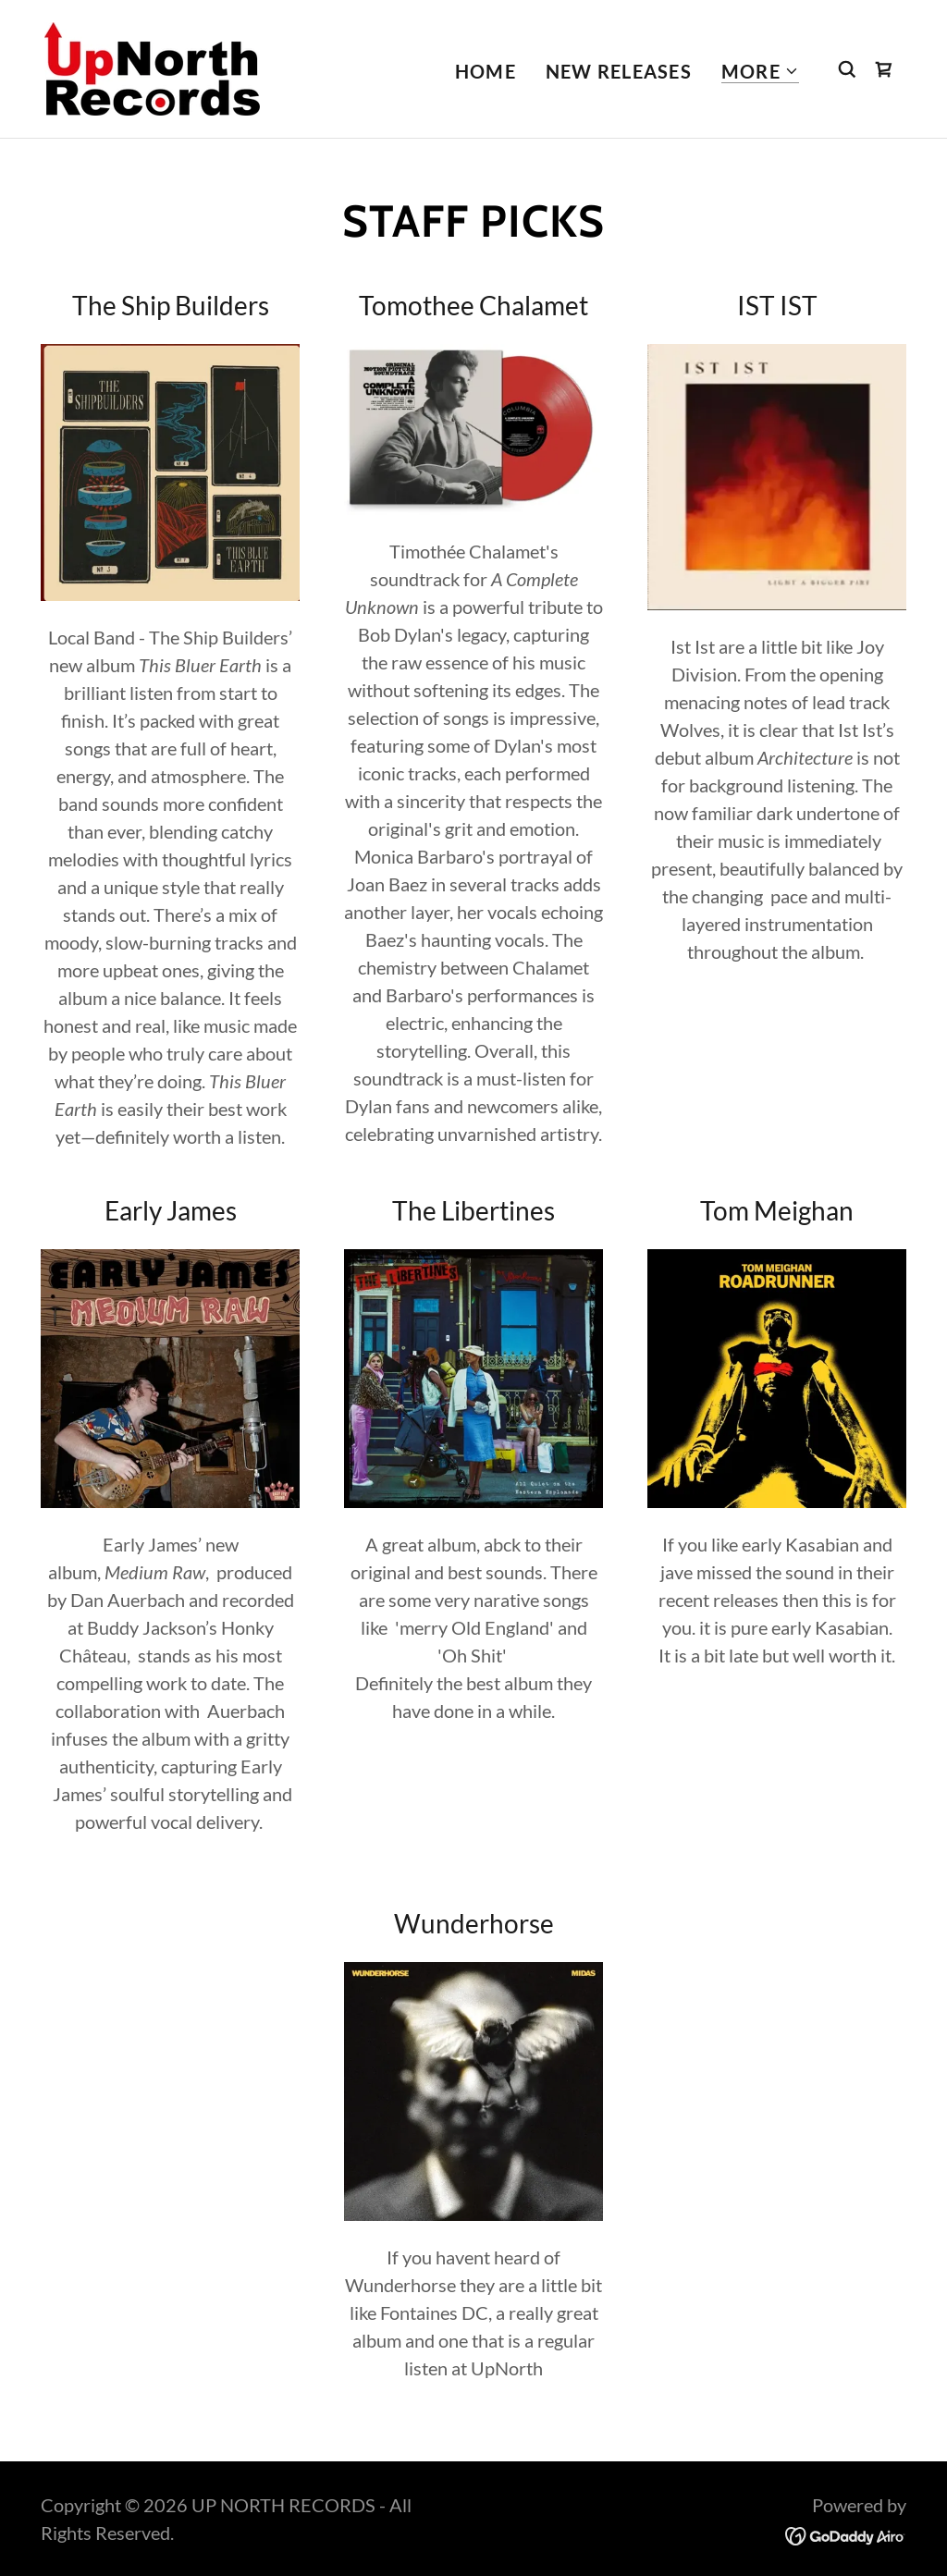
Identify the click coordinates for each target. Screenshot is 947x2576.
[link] (152, 66)
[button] (760, 71)
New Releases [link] (619, 71)
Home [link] (485, 71)
